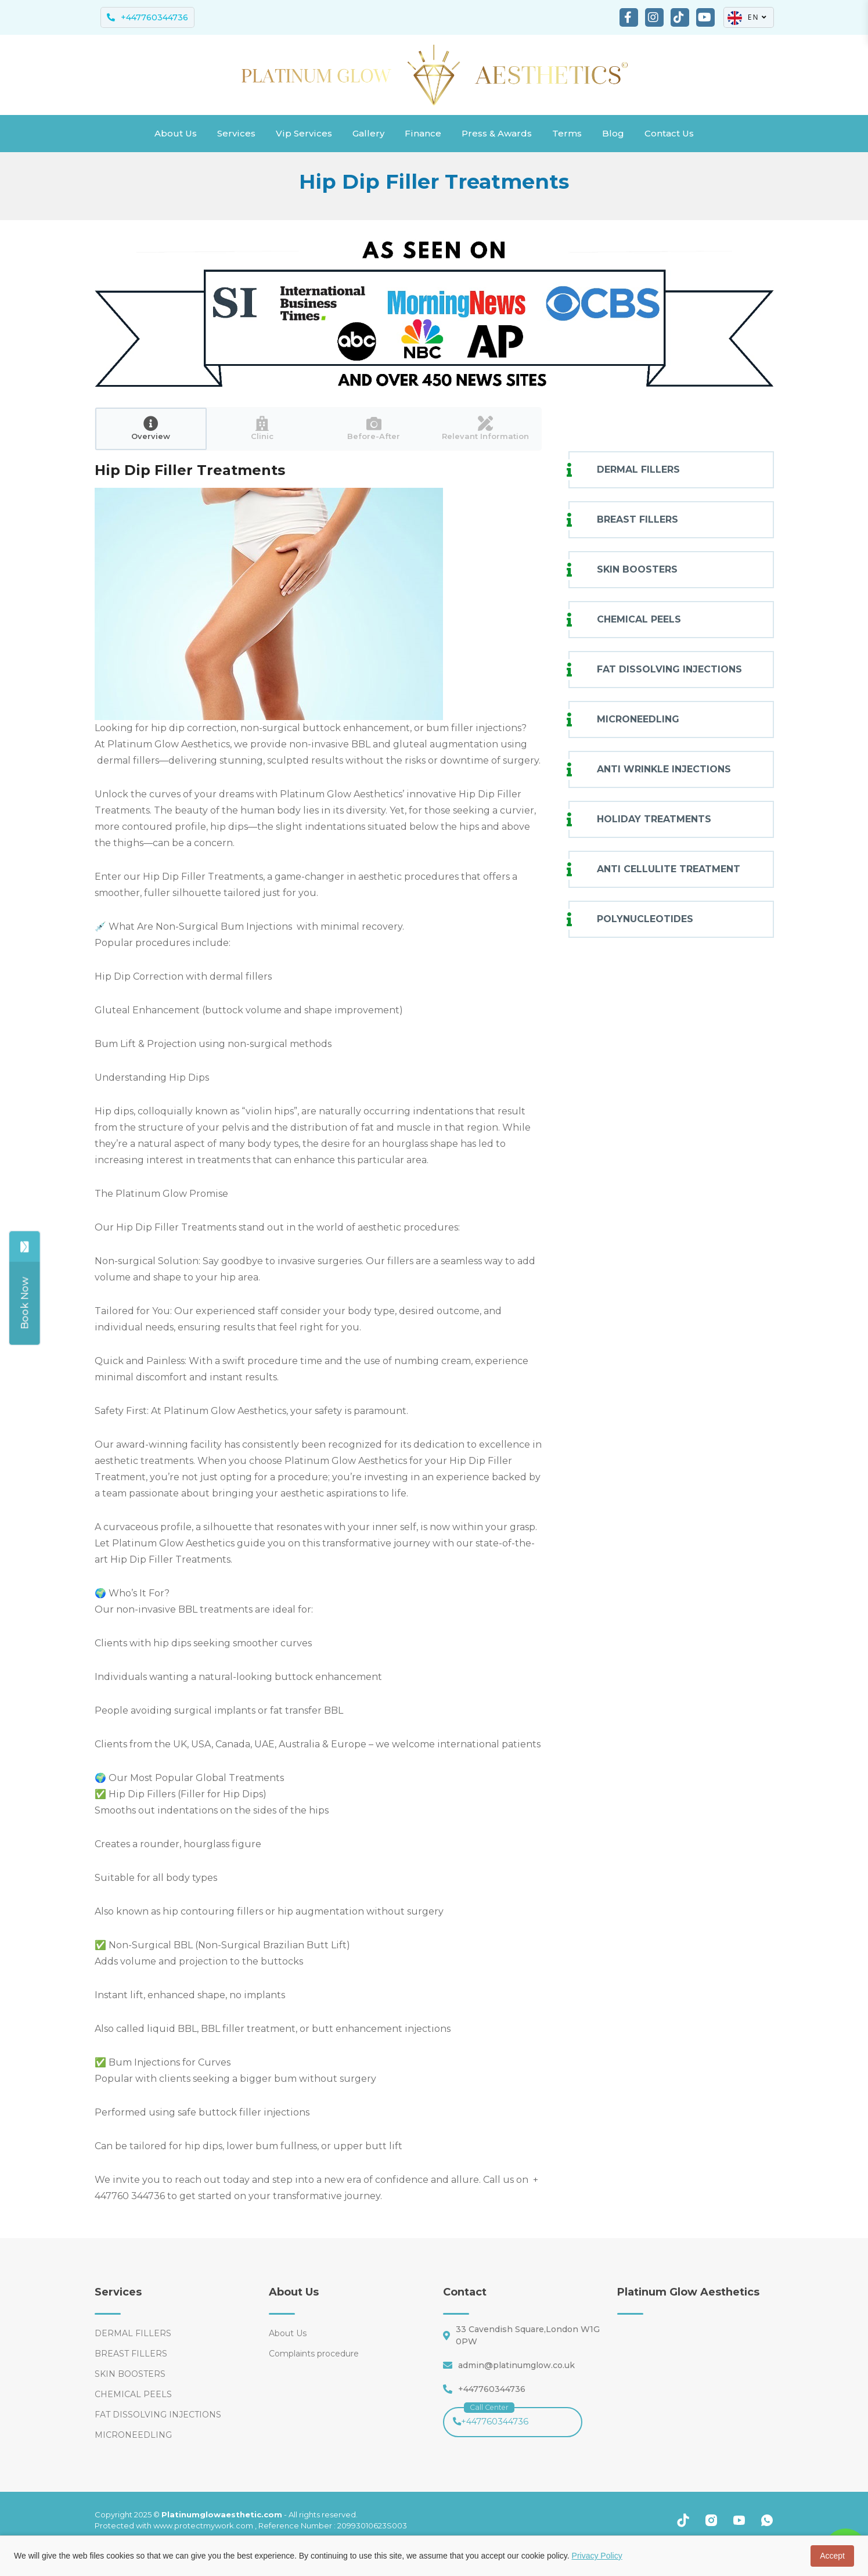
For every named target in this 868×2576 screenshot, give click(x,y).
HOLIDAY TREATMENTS (654, 819)
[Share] (17, 1303)
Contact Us (669, 133)
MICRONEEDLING (638, 719)
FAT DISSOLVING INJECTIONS (669, 669)
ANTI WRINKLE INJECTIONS (664, 769)
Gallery (368, 133)
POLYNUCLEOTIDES (645, 918)
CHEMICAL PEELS (639, 619)
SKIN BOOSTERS (637, 569)
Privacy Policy (597, 2555)
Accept (832, 2555)
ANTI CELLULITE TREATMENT (668, 869)
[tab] (151, 429)
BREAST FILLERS (637, 519)
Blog (613, 133)
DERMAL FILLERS (638, 469)
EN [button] (747, 17)
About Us (175, 133)
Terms (567, 133)
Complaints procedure (314, 2353)
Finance (423, 133)
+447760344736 (490, 2417)
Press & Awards (497, 133)
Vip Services (304, 133)
